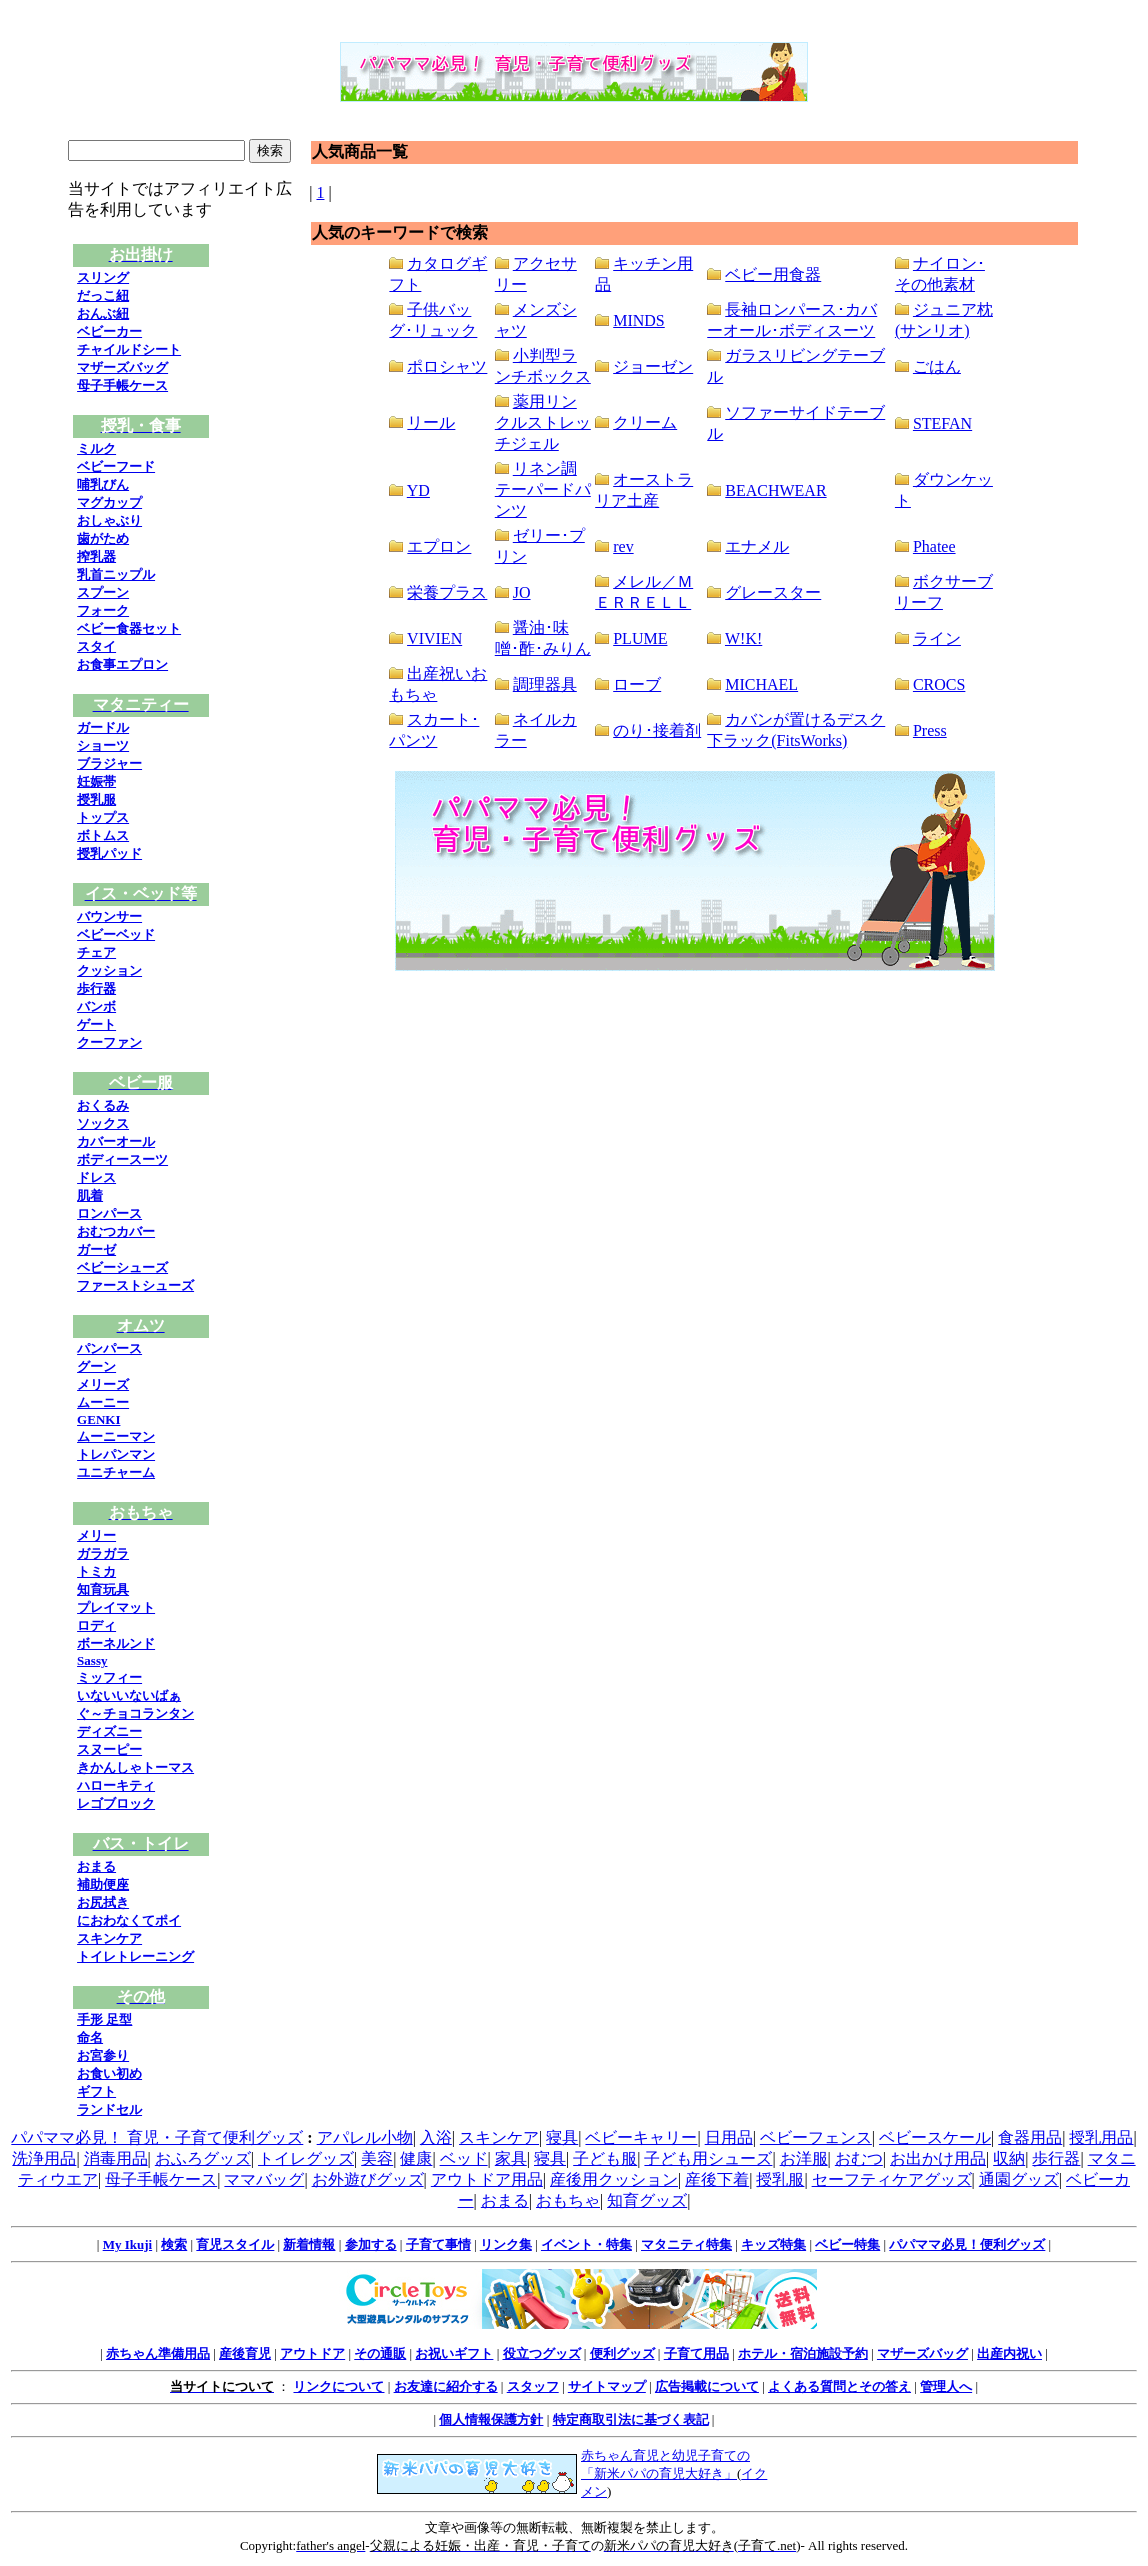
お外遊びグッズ (368, 2179)
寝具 (562, 2137)
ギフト (96, 2091)
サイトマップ (607, 2386)
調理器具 (545, 684)
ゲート (96, 1024)
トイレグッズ (306, 2158)
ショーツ (103, 745)
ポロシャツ (447, 366)
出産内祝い (1009, 2353)
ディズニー (109, 1731)
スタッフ (533, 2386)
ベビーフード (116, 466)
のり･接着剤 (657, 730)
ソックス (103, 1123)
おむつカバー (116, 1231)
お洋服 (804, 2158)
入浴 (436, 2137)
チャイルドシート (129, 349)
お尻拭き (103, 1902)
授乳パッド (109, 853)
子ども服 (605, 2158)
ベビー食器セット (129, 628)
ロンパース (109, 1213)
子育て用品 (696, 2353)
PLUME (640, 638)
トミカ (96, 1571)
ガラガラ (103, 1553)
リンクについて (338, 2386)
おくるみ (103, 1105)
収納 (1009, 2158)
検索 (174, 2244)
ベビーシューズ (122, 1267)
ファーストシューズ (135, 1285)
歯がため (103, 538)
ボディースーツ (122, 1159)
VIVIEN (434, 638)
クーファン (109, 1042)
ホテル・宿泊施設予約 (803, 2353)
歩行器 (96, 988)
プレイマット (116, 1607)
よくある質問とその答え (839, 2386)
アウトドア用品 (487, 2179)
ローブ (637, 684)
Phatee (934, 546)
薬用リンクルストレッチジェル (543, 422)
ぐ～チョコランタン (135, 1713)
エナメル (757, 546)
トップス (103, 817)
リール (431, 422)
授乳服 (96, 799)
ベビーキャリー (641, 2137)
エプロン (439, 546)
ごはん (937, 366)
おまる (96, 1866)
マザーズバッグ (122, 367)
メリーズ (103, 1384)
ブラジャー (109, 763)
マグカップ (109, 502)
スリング (103, 277)
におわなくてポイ (129, 1920)
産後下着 (717, 2179)
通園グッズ (1019, 2179)
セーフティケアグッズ (892, 2179)
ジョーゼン (653, 366)
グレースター (773, 592)
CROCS (939, 684)
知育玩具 (103, 1589)
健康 (416, 2158)
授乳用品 (1101, 2137)
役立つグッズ (542, 2353)
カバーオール (116, 1141)
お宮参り (103, 2055)
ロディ (96, 1625)
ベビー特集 (847, 2244)
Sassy (92, 1660)
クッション (109, 970)
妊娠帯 (96, 781)
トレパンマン (116, 1454)
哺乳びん (103, 484)
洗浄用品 (44, 2158)
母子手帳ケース (122, 385)
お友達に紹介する (446, 2386)
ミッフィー (109, 1677)
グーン (96, 1366)
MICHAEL (761, 684)
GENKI (98, 1419)
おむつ (859, 2158)
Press (930, 730)
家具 (511, 2158)
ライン (937, 638)
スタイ (96, 646)
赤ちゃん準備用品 (158, 2353)
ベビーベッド (116, 934)
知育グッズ (647, 2200)
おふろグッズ (203, 2158)
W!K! (743, 638)
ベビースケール (935, 2137)
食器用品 (1030, 2137)
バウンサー (109, 916)
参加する (371, 2244)
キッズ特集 (773, 2244)
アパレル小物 (365, 2137)
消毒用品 (116, 2158)
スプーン (103, 592)
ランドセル (109, 2109)
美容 (377, 2158)
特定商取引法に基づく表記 (631, 2419)
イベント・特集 (586, 2244)
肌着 (90, 1195)
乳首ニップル (116, 574)
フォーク (103, 610)
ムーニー (103, 1402)
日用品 (729, 2137)
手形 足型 (104, 2019)
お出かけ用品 (938, 2158)
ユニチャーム (116, 1472)
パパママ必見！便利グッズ (967, 2244)
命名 (90, 2037)
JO (522, 592)
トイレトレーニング (135, 1956)
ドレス (96, 1177)
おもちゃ (568, 2200)
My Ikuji (127, 2244)
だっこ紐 (103, 295)
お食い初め (109, 2073)
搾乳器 (96, 556)
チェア (96, 952)
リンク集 (506, 2244)
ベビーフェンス (816, 2137)
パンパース (109, 1348)
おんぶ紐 (103, 313)
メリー (96, 1535)
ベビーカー (109, 331)
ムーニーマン (116, 1436)
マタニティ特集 (686, 2244)
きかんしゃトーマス (135, 1767)
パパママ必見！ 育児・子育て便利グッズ (157, 2137)
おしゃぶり (109, 520)
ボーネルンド (116, 1643)
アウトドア (312, 2353)
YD (418, 490)
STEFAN (942, 423)
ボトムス (103, 835)
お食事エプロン (122, 664)
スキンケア (109, 1938)
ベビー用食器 (773, 274)
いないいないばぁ (129, 1695)
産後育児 (245, 2353)
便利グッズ (622, 2353)
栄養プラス (447, 592)
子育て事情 (438, 2244)
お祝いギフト (454, 2353)
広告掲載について (707, 2386)
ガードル (103, 727)
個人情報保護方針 (491, 2419)
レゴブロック (116, 1803)
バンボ (96, 1006)
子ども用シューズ (708, 2158)
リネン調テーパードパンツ (543, 489)
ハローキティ (116, 1785)
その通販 (380, 2353)
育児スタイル (235, 2244)
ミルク (96, 448)
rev (623, 546)
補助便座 (103, 1884)
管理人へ (946, 2386)
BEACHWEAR (775, 490)
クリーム (645, 422)
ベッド (464, 2158)
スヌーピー (109, 1749)
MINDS (639, 320)
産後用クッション (614, 2179)
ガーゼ (96, 1249)
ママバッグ (264, 2179)
